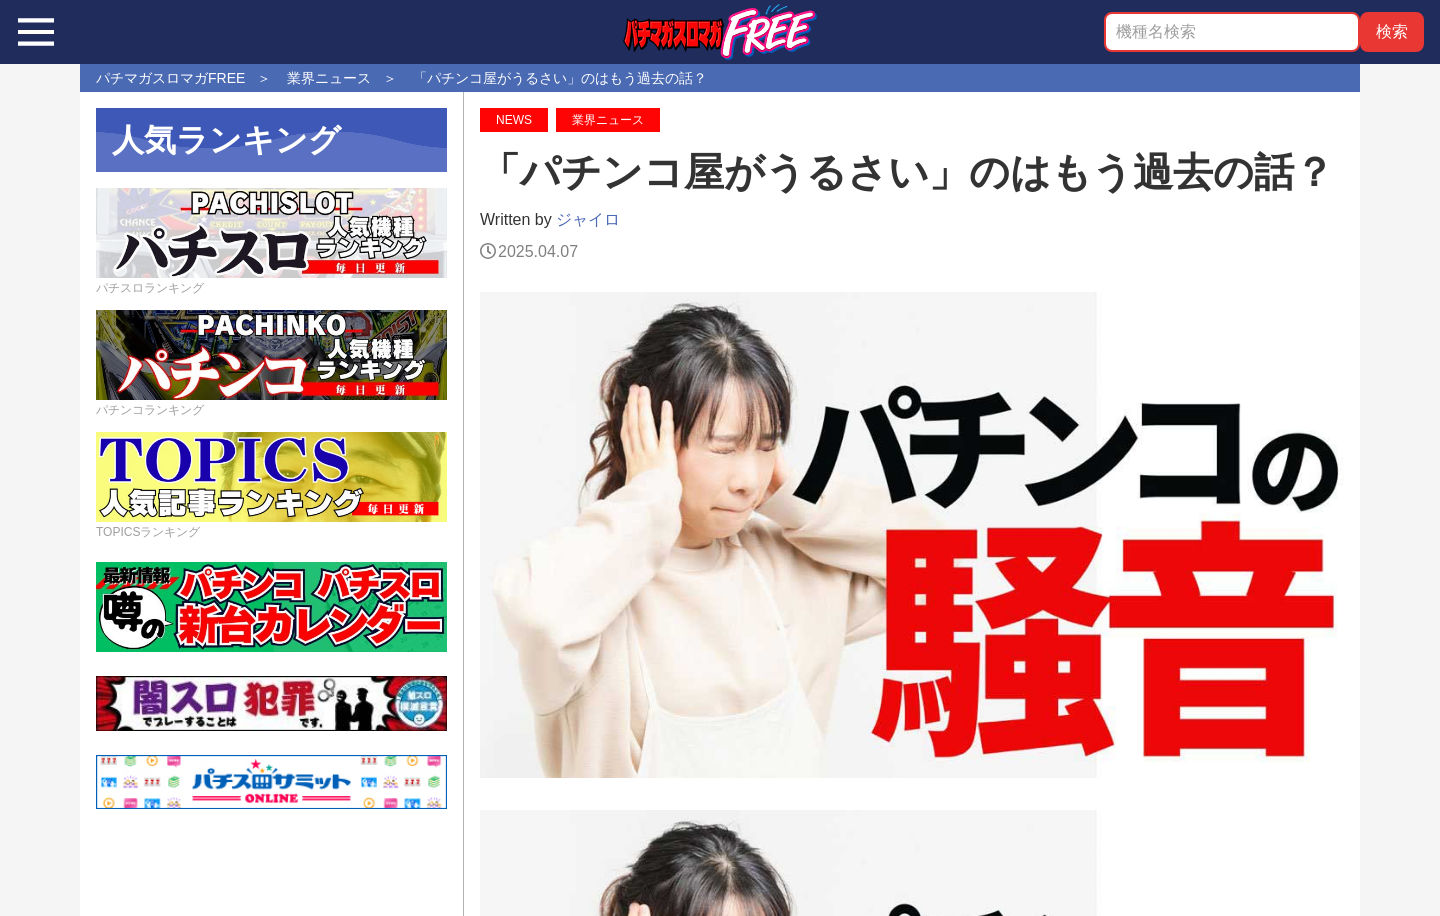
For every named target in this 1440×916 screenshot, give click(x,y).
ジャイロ (588, 219)
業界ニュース (608, 120)
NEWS (514, 120)
